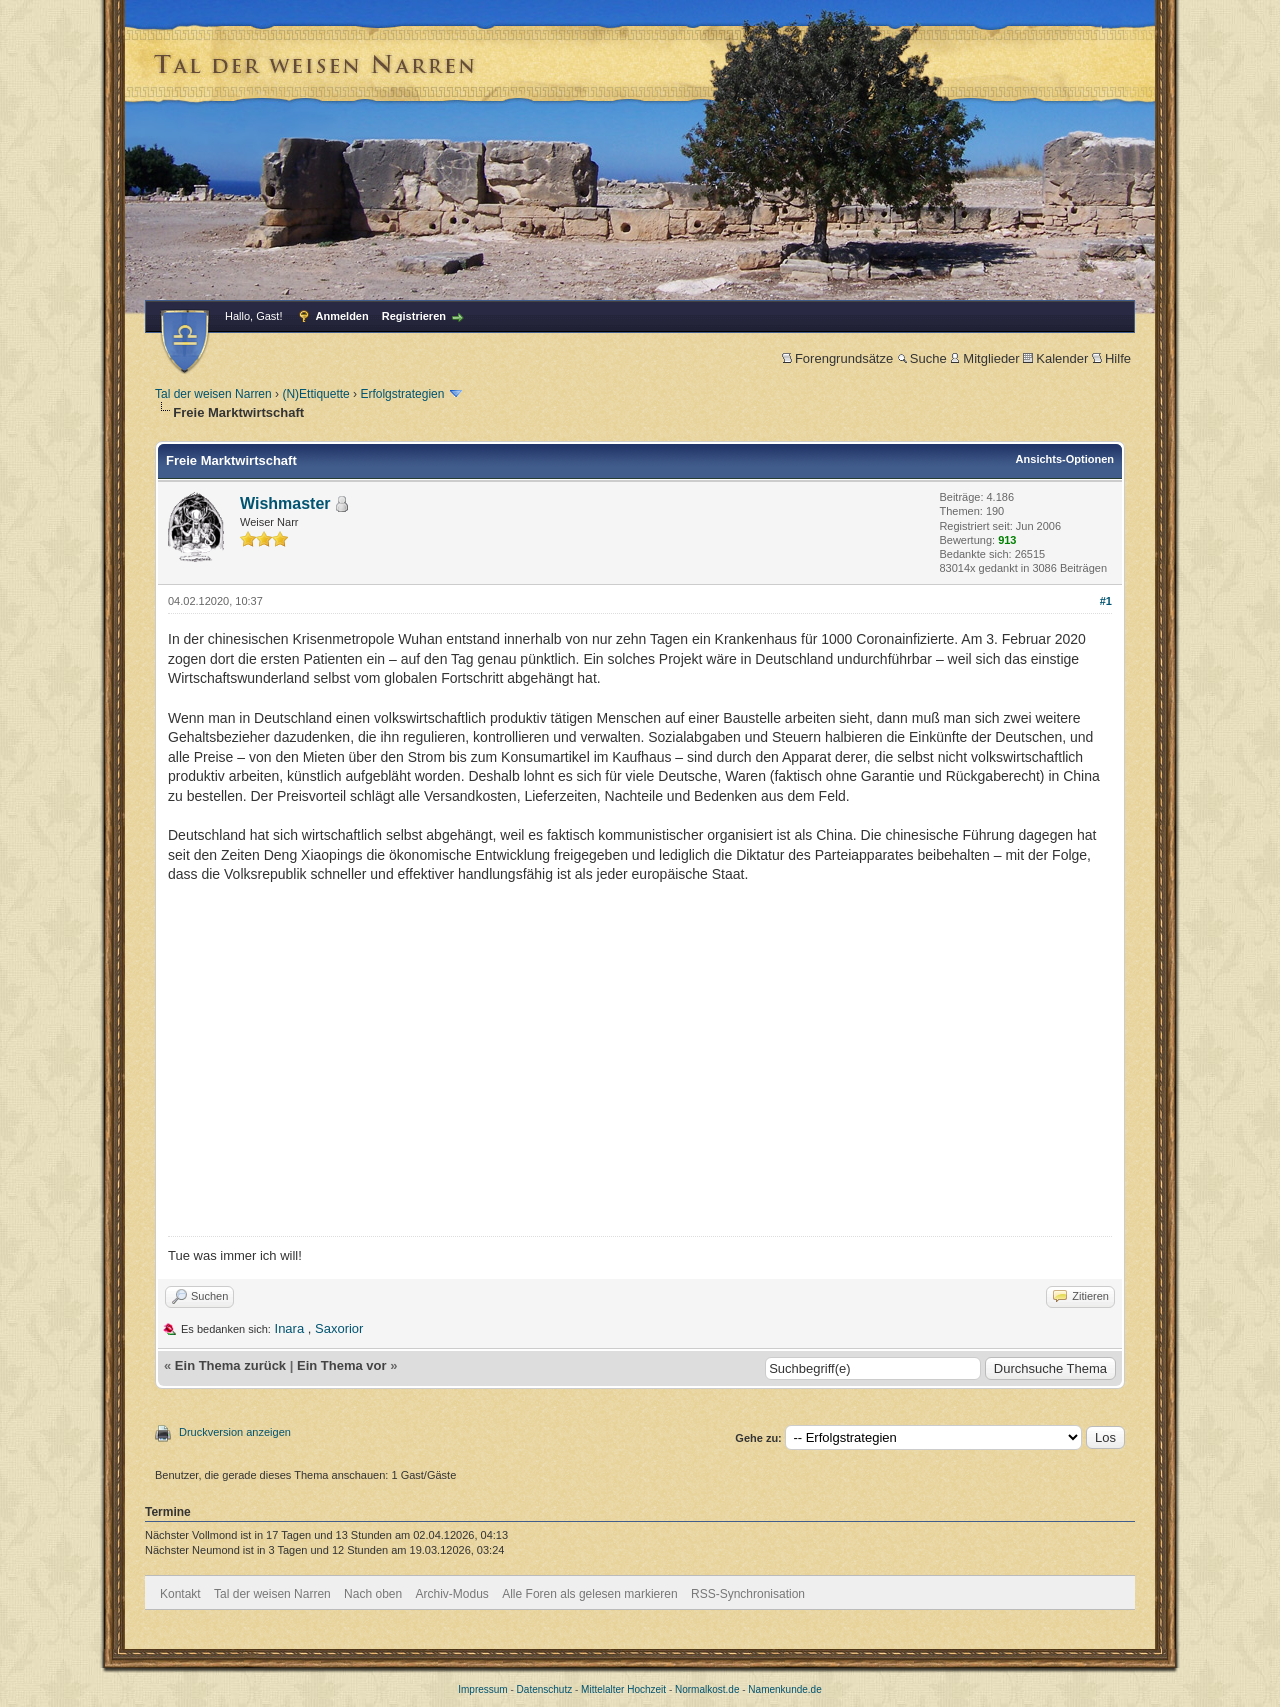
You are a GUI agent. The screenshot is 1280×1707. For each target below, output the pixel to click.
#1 (1106, 601)
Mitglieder (984, 358)
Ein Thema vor (342, 1365)
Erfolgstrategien (402, 394)
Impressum (482, 1689)
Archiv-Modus (452, 1594)
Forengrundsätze (837, 358)
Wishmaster (285, 503)
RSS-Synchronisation (748, 1594)
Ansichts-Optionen (1065, 459)
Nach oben (373, 1594)
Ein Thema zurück (230, 1365)
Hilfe (1111, 358)
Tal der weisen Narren (213, 394)
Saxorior (339, 1328)
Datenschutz (545, 1689)
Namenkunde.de (784, 1689)
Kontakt (180, 1594)
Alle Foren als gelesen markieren (589, 1594)
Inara (290, 1328)
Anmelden (342, 316)
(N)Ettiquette (315, 394)
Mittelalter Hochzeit (623, 1689)
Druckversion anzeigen (235, 1432)
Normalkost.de (707, 1689)
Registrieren (414, 316)
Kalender (1055, 358)
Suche (922, 358)
